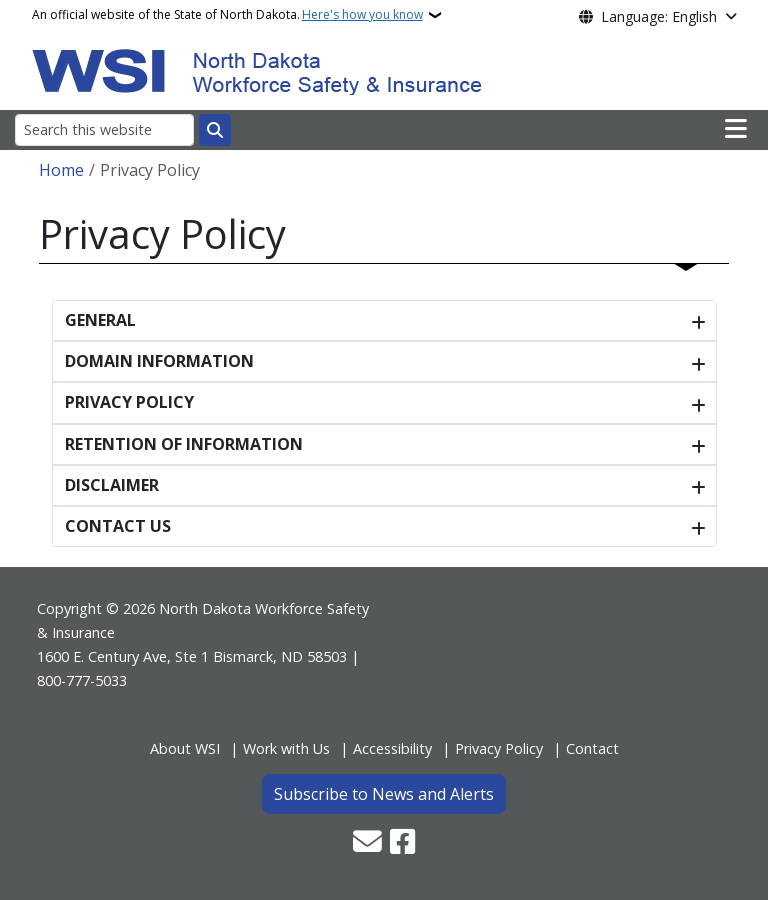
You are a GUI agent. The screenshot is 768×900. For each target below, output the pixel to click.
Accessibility (392, 748)
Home (61, 170)
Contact (592, 748)
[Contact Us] (367, 843)
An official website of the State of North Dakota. (227, 15)
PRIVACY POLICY (129, 402)
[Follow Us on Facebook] (402, 843)
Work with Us (286, 748)
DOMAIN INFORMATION (159, 361)
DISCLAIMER (112, 485)
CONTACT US (118, 526)
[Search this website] (104, 129)
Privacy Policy (499, 748)
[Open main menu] (736, 129)
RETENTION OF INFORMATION (184, 444)
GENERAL (100, 320)
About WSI (185, 748)
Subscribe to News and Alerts (384, 794)
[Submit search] (215, 130)
